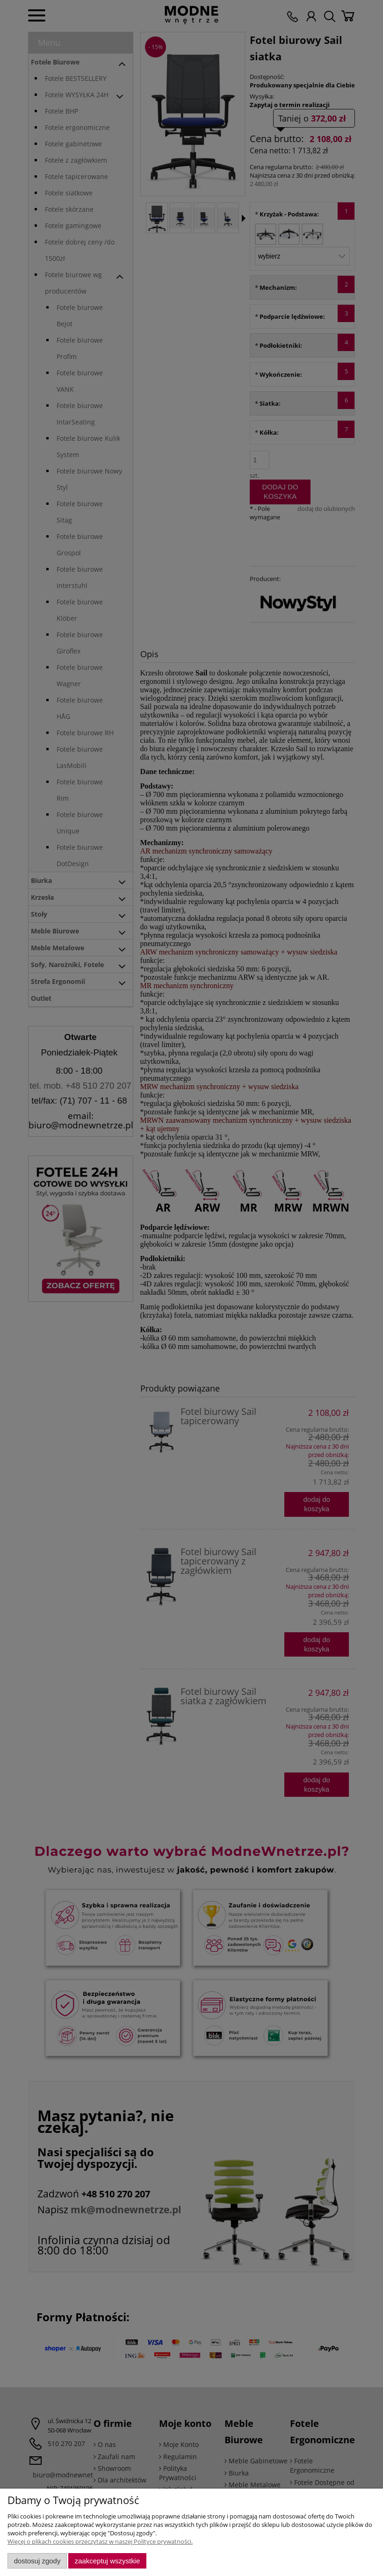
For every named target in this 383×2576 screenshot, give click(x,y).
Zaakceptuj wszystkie (107, 2561)
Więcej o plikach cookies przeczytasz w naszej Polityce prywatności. (100, 2541)
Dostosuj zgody (37, 2561)
